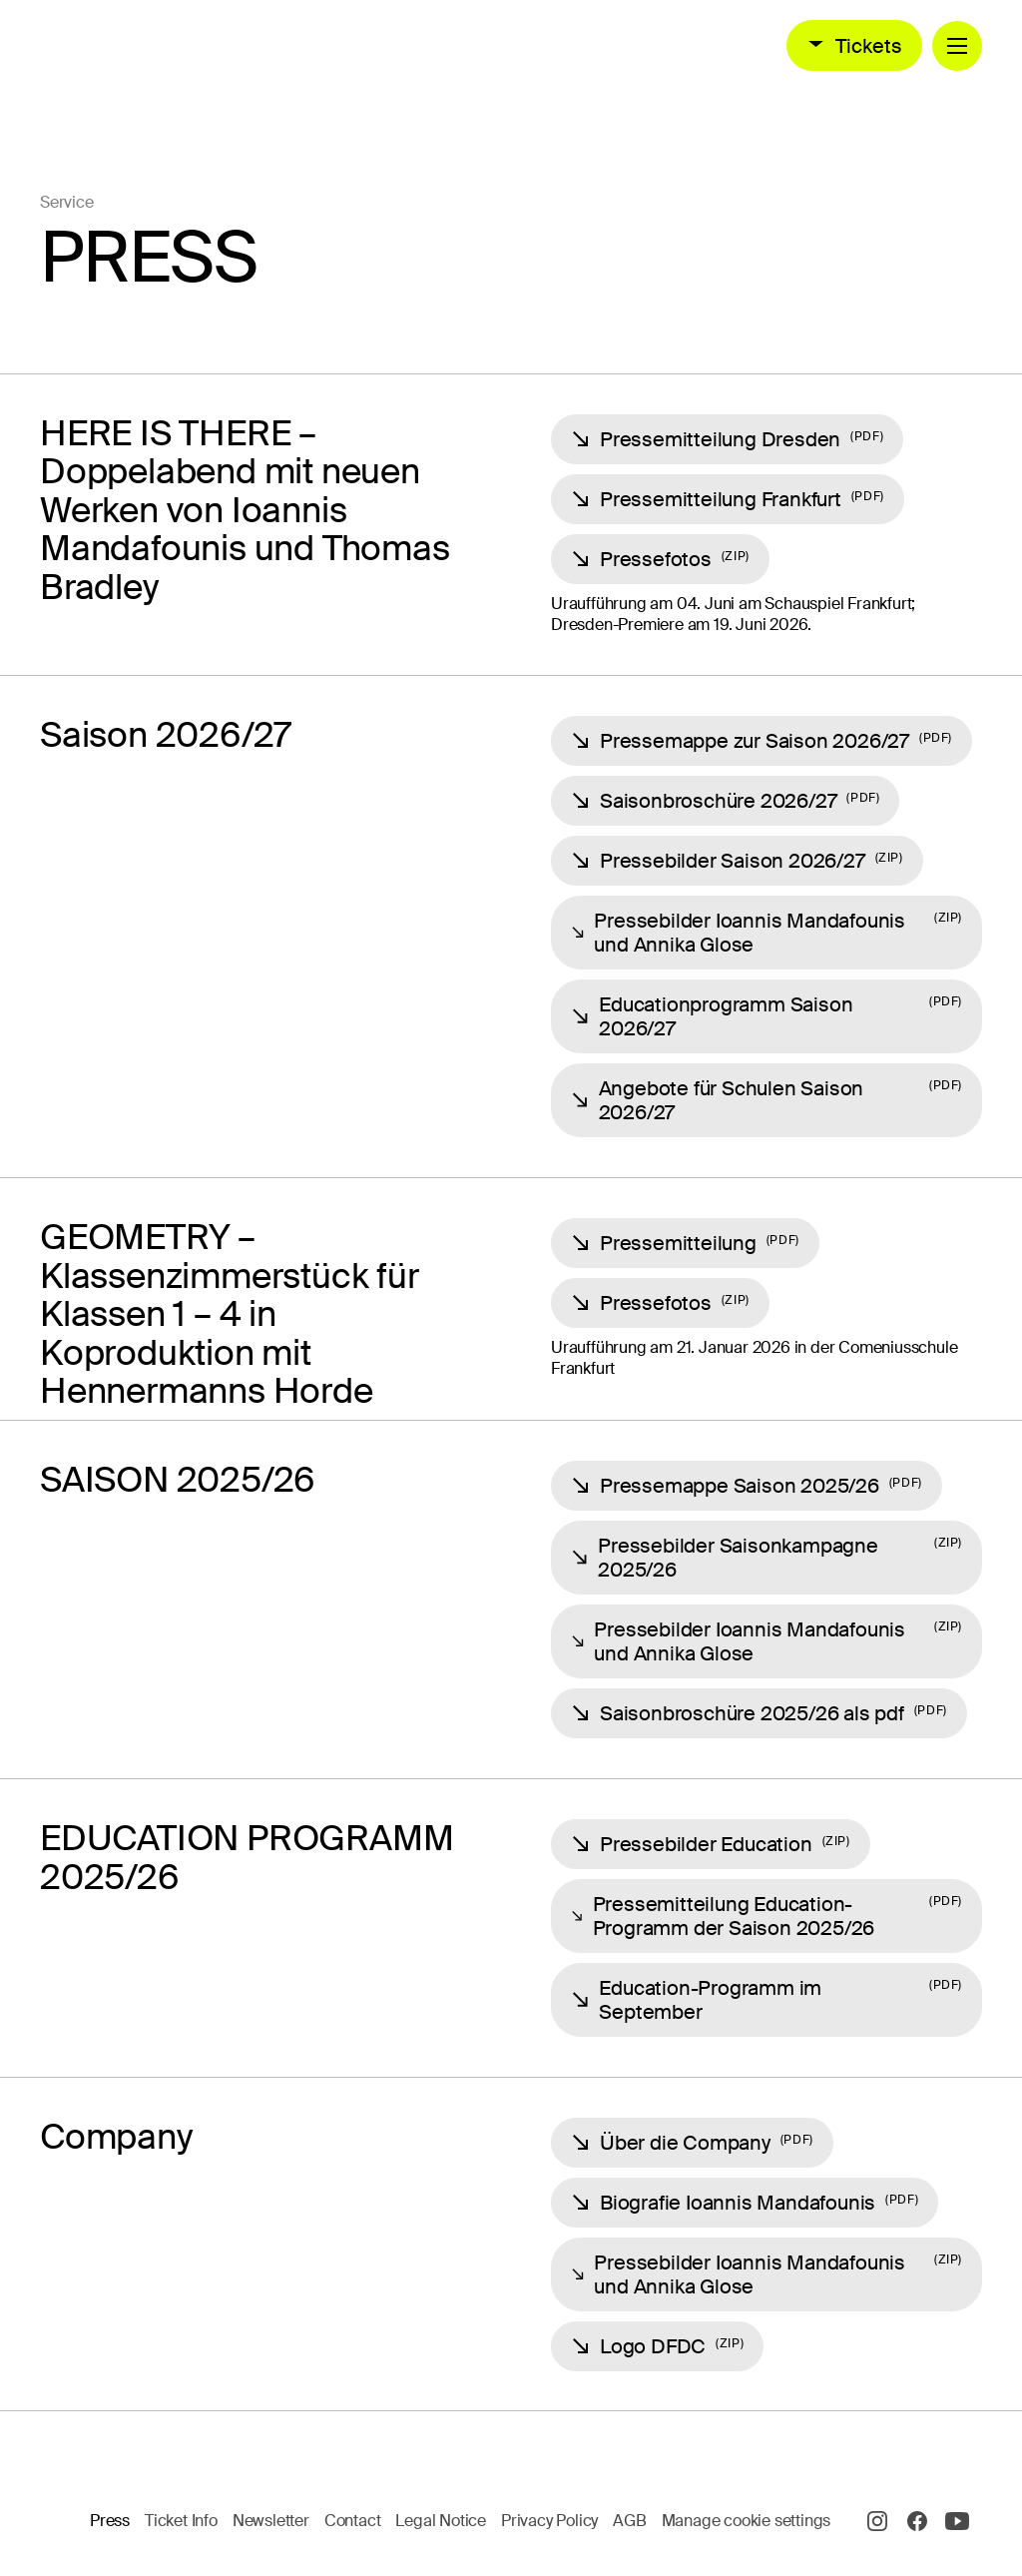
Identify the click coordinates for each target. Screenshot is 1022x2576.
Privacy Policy (549, 2520)
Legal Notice (440, 2520)
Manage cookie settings (746, 2520)
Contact (352, 2520)
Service (67, 202)
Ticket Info (181, 2520)
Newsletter (271, 2520)
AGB (629, 2520)
